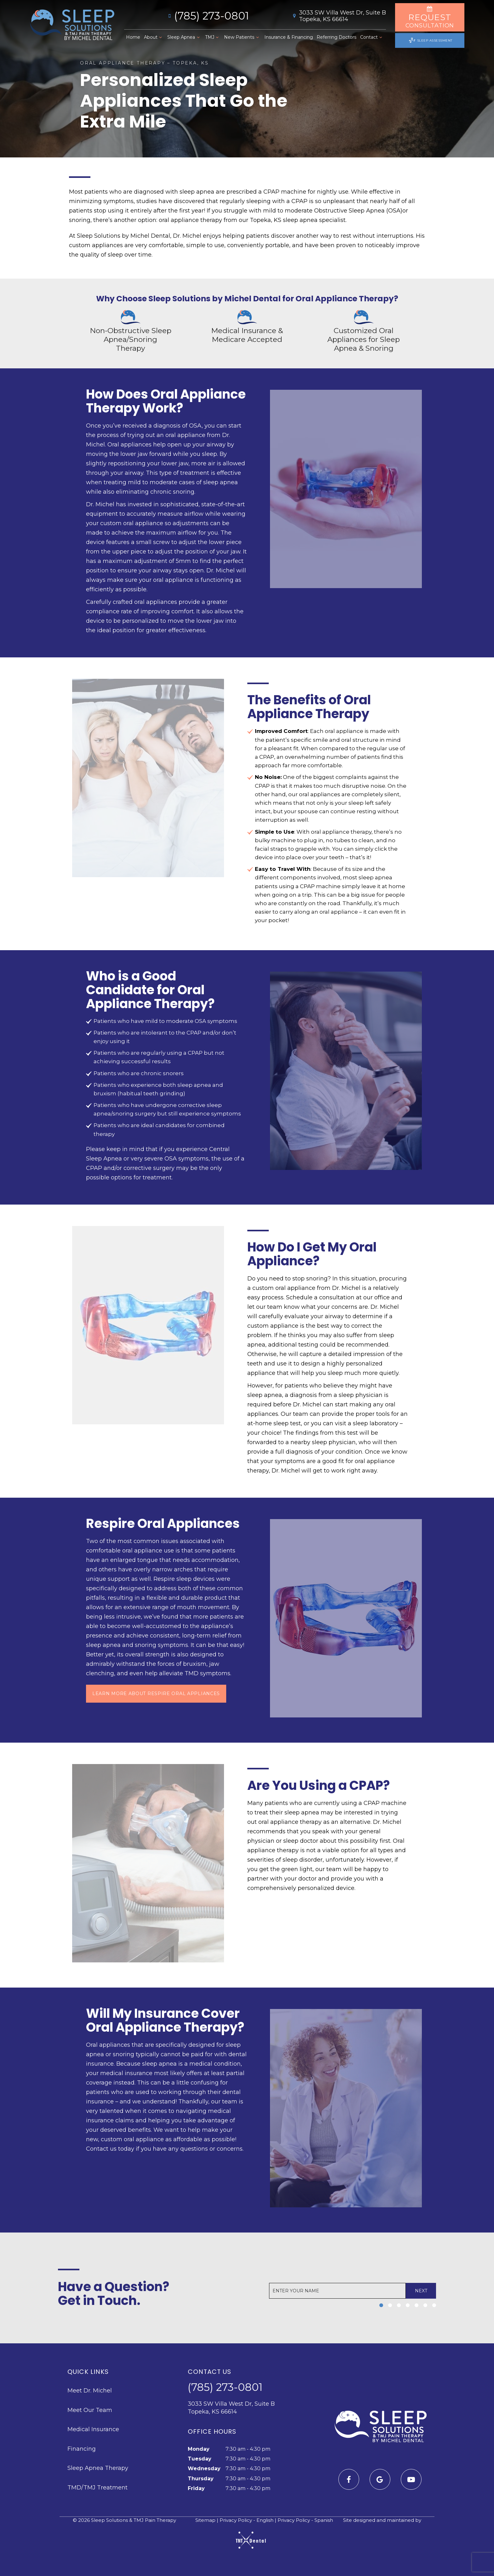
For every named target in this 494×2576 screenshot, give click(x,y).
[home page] (72, 25)
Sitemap (202, 2521)
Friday (196, 2489)
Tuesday (199, 2460)
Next (420, 2292)
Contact (372, 37)
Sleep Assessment (430, 40)
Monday (199, 2450)
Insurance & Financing (288, 37)
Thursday (201, 2479)
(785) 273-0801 (207, 16)
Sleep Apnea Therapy (97, 2468)
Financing (81, 2449)
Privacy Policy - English (246, 2521)
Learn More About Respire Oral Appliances (156, 1694)
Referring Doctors (336, 37)
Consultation (429, 17)
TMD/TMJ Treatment (97, 2488)
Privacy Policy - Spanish (305, 2521)
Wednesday (204, 2469)
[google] (380, 2480)
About (154, 37)
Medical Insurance (93, 2430)
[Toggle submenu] (160, 37)
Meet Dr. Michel (89, 2391)
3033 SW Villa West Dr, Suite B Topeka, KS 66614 (337, 16)
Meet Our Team (89, 2410)
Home (133, 37)
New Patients (242, 37)
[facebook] (348, 2480)
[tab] (381, 2306)
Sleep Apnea (184, 37)
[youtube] (411, 2480)
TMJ (212, 37)
